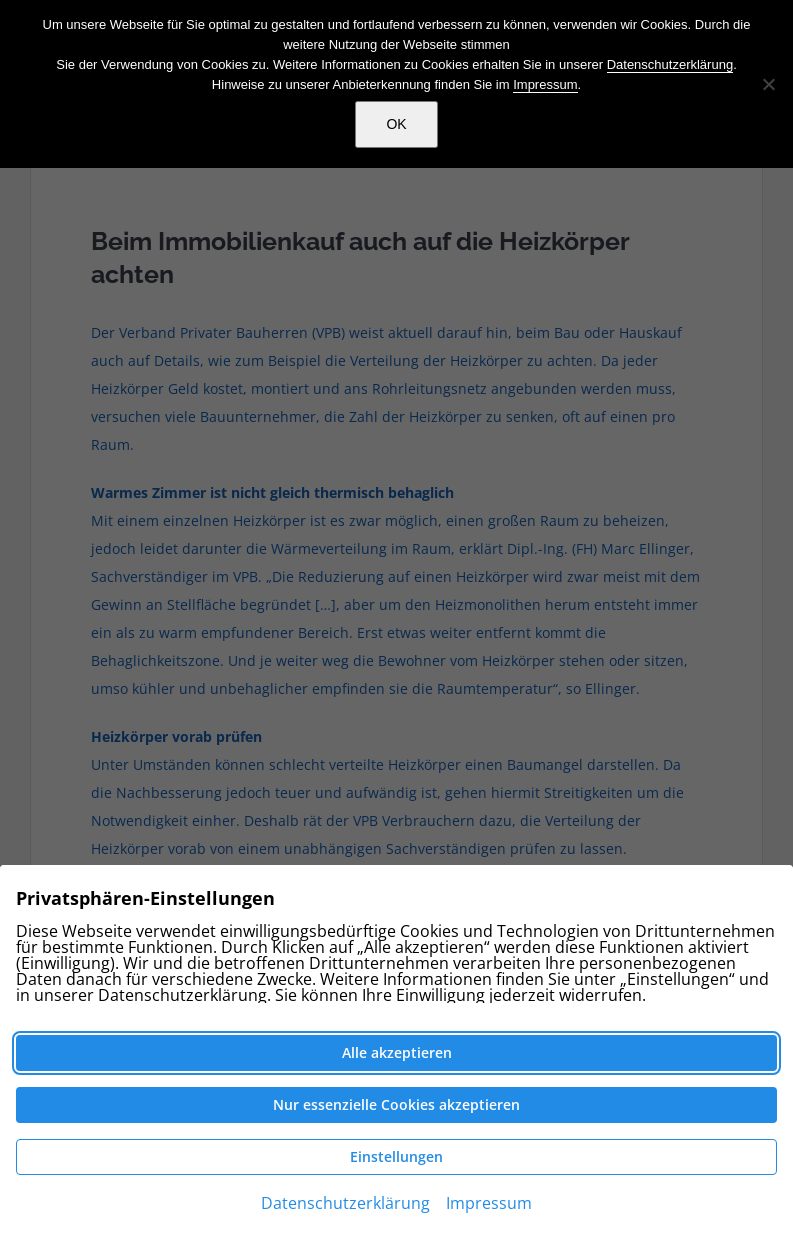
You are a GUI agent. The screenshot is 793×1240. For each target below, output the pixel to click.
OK (396, 124)
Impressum (545, 84)
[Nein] (768, 84)
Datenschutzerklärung (670, 64)
